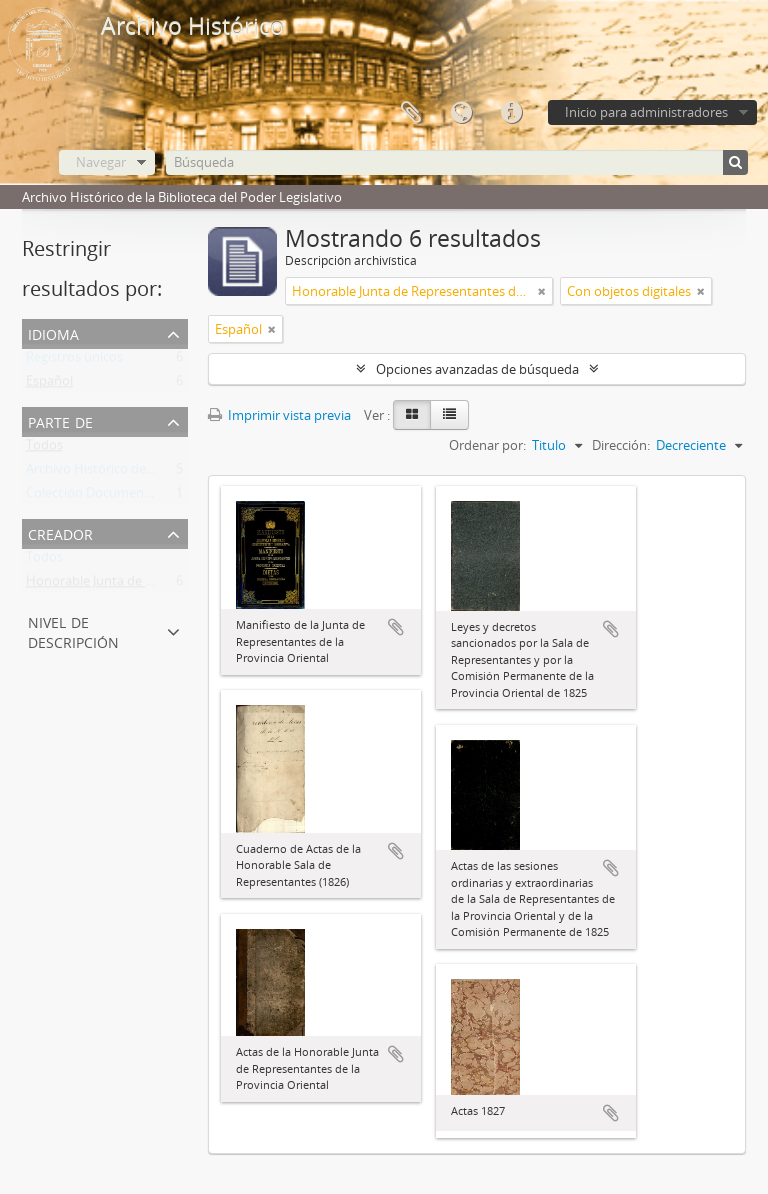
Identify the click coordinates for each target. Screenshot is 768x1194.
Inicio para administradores (646, 112)
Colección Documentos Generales (125, 497)
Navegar (101, 162)
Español (49, 385)
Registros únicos (74, 361)
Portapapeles (411, 113)
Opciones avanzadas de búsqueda (477, 369)
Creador (60, 532)
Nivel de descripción (73, 630)
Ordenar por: (487, 445)
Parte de (60, 420)
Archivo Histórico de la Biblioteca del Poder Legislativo (186, 473)
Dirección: (621, 445)
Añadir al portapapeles (396, 627)
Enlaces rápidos (511, 113)
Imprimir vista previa (279, 415)
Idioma (461, 113)
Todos (44, 449)
